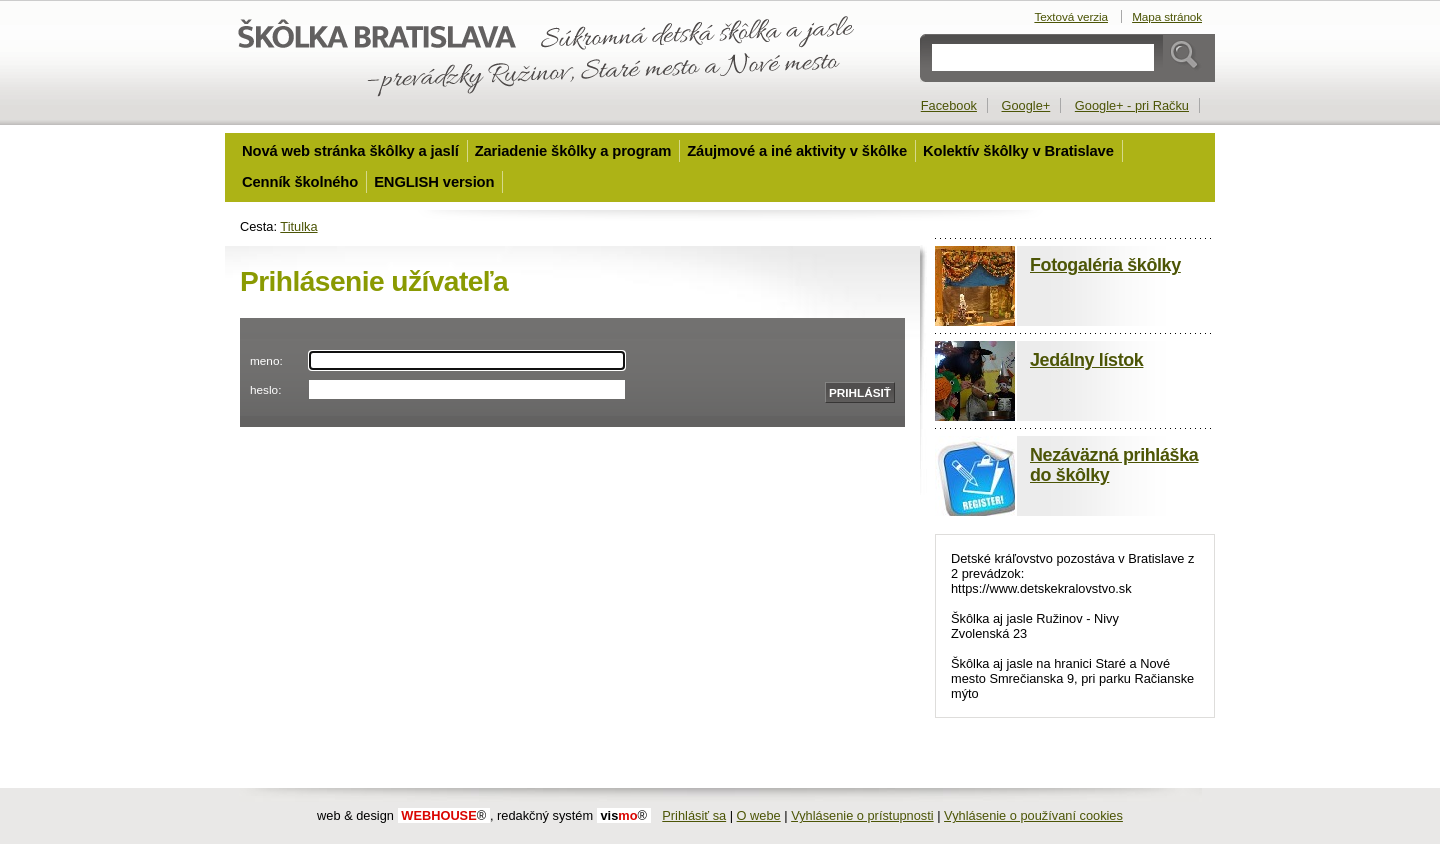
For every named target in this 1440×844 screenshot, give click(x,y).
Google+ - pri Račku (1132, 105)
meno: (266, 360)
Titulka (298, 226)
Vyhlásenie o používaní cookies (1033, 815)
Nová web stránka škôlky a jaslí (350, 151)
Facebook (949, 105)
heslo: (265, 389)
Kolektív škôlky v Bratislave (1018, 151)
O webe (759, 815)
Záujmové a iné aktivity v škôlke (797, 151)
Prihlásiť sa (694, 815)
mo (623, 815)
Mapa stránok (1167, 16)
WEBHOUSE (443, 815)
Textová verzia (1071, 16)
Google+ (1026, 105)
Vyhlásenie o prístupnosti (862, 815)
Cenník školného (300, 182)
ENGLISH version (434, 182)
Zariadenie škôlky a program (573, 151)
